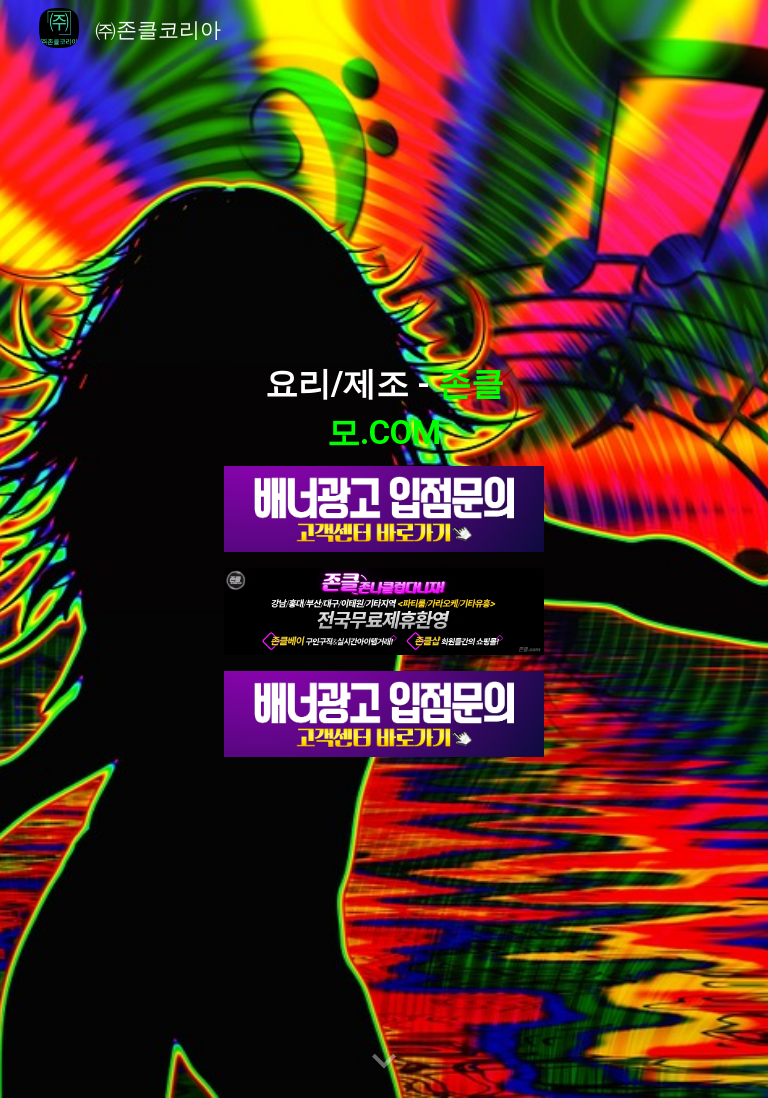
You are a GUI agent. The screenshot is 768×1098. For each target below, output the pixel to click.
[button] (384, 1062)
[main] (383, 403)
